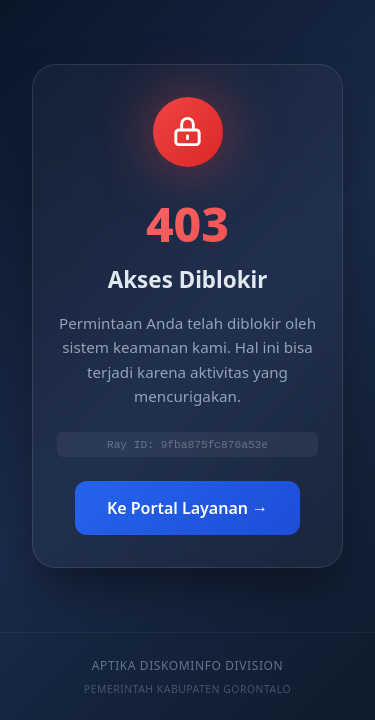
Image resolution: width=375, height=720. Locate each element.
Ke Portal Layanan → (187, 510)
